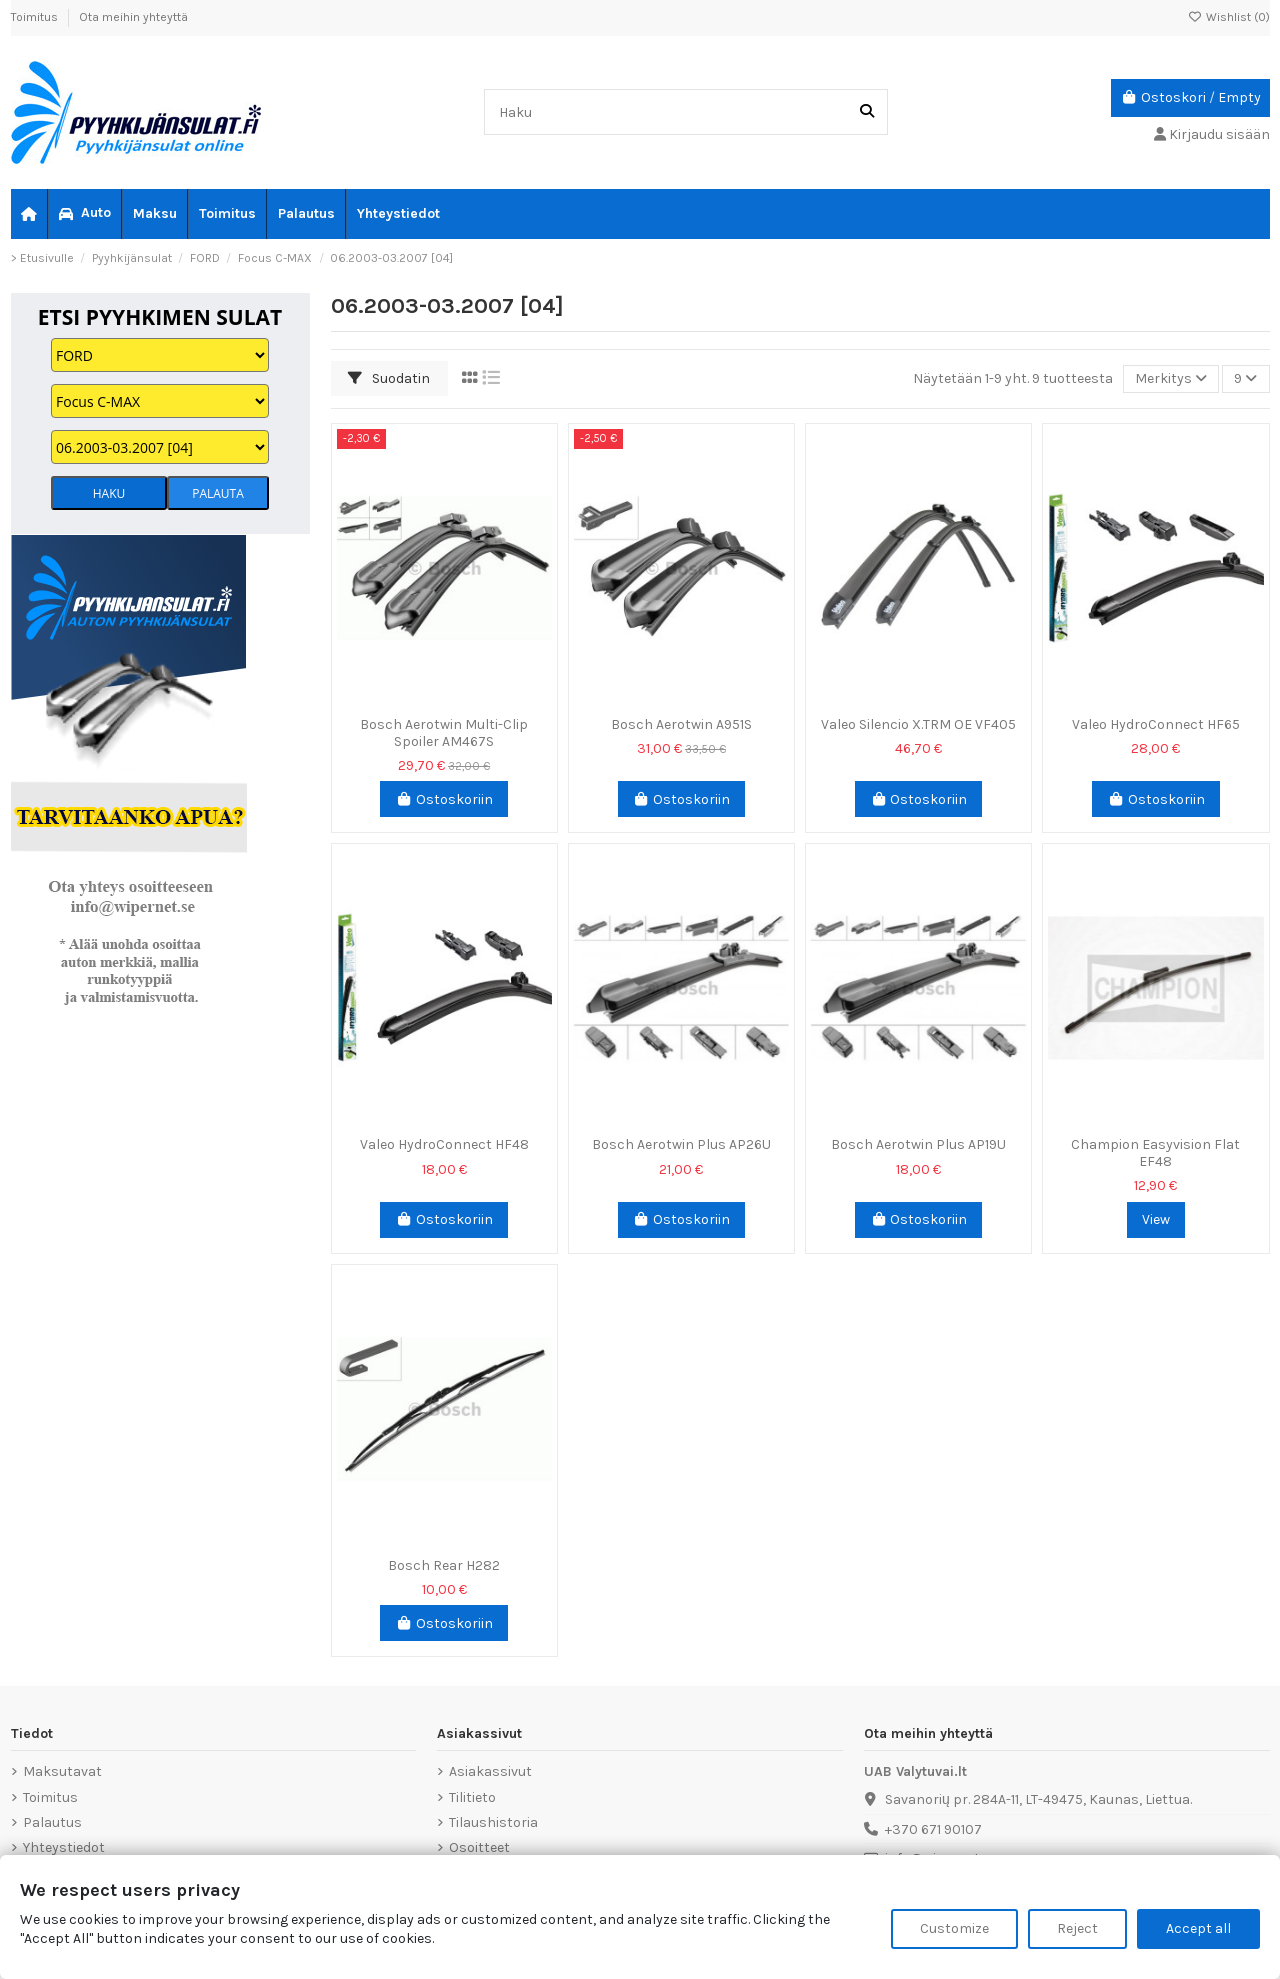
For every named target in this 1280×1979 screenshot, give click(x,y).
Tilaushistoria (493, 1822)
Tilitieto (472, 1797)
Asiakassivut (490, 1771)
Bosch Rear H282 (444, 1565)
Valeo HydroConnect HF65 (1156, 724)
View (1156, 1219)
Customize (954, 1928)
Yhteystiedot (64, 1847)
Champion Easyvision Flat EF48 (1155, 1153)
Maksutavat (62, 1771)
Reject (1077, 1928)
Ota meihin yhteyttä (133, 17)
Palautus (52, 1822)
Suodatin (389, 378)
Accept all (1198, 1928)
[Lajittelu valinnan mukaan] (1171, 379)
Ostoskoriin (444, 799)
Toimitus (36, 17)
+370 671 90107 (933, 1829)
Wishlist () (1229, 17)
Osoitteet (479, 1847)
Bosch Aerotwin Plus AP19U (918, 1144)
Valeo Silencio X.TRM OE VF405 (918, 724)
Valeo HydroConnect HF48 (444, 1144)
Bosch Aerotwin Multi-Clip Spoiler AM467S (444, 733)
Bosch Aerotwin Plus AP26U (681, 1144)
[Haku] (867, 111)
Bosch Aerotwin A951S (681, 724)
